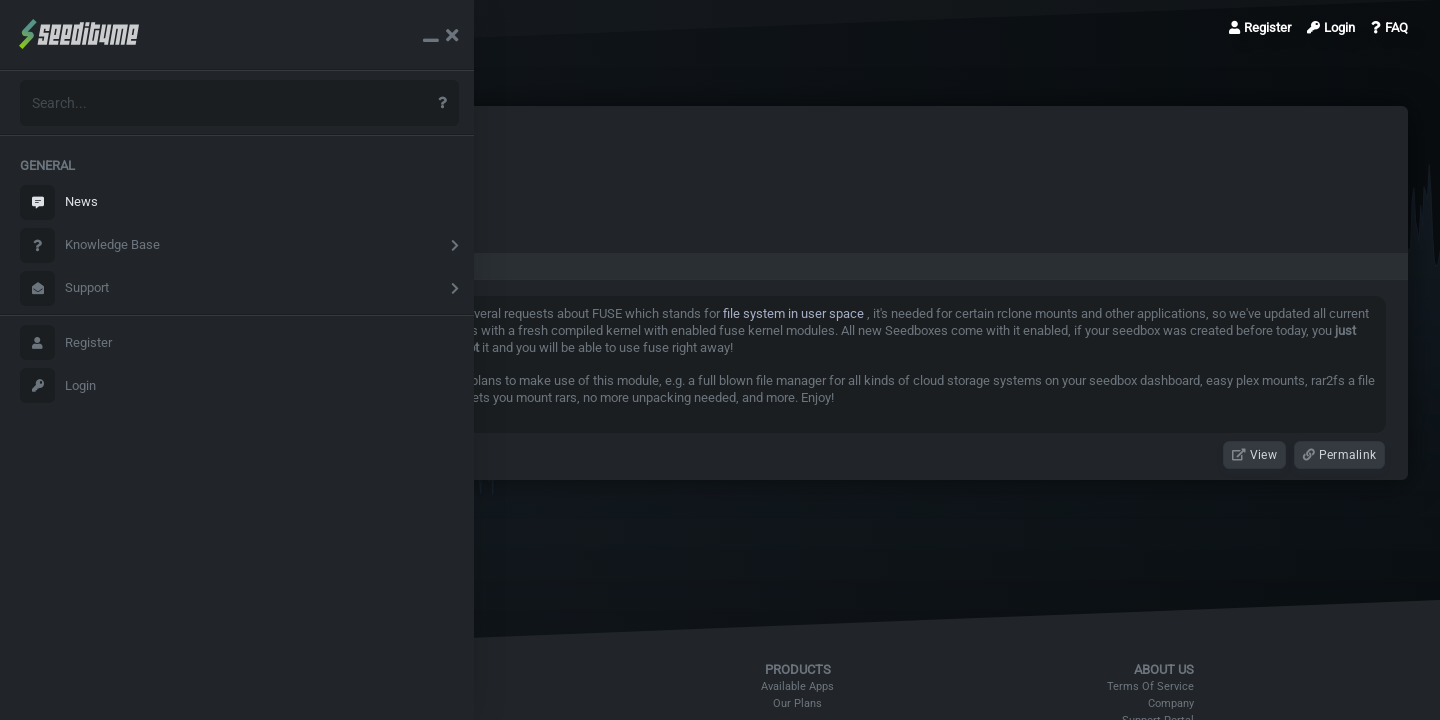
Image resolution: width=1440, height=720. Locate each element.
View (1254, 455)
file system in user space (831, 313)
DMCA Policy (467, 703)
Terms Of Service (1161, 686)
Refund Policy (469, 686)
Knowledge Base (90, 245)
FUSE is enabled (362, 27)
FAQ (1389, 27)
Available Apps (820, 686)
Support (64, 288)
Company (1182, 703)
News (59, 202)
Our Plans (820, 703)
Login (58, 385)
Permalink (1339, 455)
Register (66, 342)
